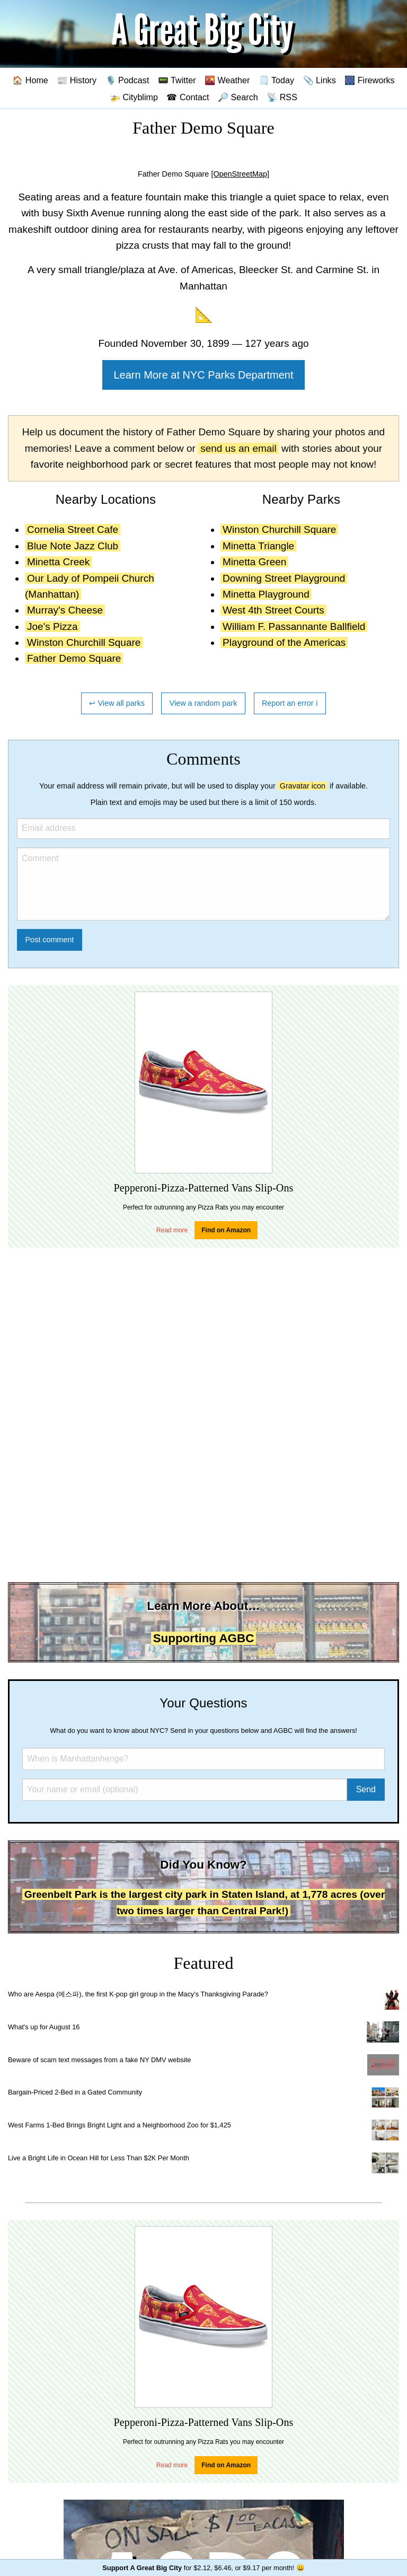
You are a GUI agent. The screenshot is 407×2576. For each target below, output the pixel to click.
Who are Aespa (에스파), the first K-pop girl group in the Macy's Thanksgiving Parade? (138, 1994)
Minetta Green (254, 561)
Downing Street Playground (284, 578)
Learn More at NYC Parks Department (203, 375)
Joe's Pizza (52, 626)
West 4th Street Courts (273, 610)
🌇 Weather (227, 80)
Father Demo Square (74, 658)
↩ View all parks (117, 703)
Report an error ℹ (290, 703)
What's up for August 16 (43, 2027)
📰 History (76, 80)
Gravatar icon (302, 786)
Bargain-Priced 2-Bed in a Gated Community (75, 2092)
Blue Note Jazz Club (72, 545)
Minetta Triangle (258, 545)
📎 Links (319, 80)
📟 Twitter (177, 80)
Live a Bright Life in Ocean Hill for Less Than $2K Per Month (98, 2158)
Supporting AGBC (203, 1638)
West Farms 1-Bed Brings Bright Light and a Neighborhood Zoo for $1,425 (119, 2125)
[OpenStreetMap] (240, 174)
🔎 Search (238, 97)
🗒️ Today (276, 80)
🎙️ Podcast (127, 80)
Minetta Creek (58, 561)
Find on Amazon (226, 1230)
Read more (172, 1230)
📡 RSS (282, 97)
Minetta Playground (266, 594)
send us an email (238, 448)
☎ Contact (187, 97)
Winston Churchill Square (83, 642)
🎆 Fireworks (369, 80)
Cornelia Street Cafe (72, 529)
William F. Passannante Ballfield (294, 626)
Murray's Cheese (65, 610)
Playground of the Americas (284, 642)
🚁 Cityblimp (134, 97)
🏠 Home (30, 80)
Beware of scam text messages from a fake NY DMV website (99, 2060)
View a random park (203, 703)
